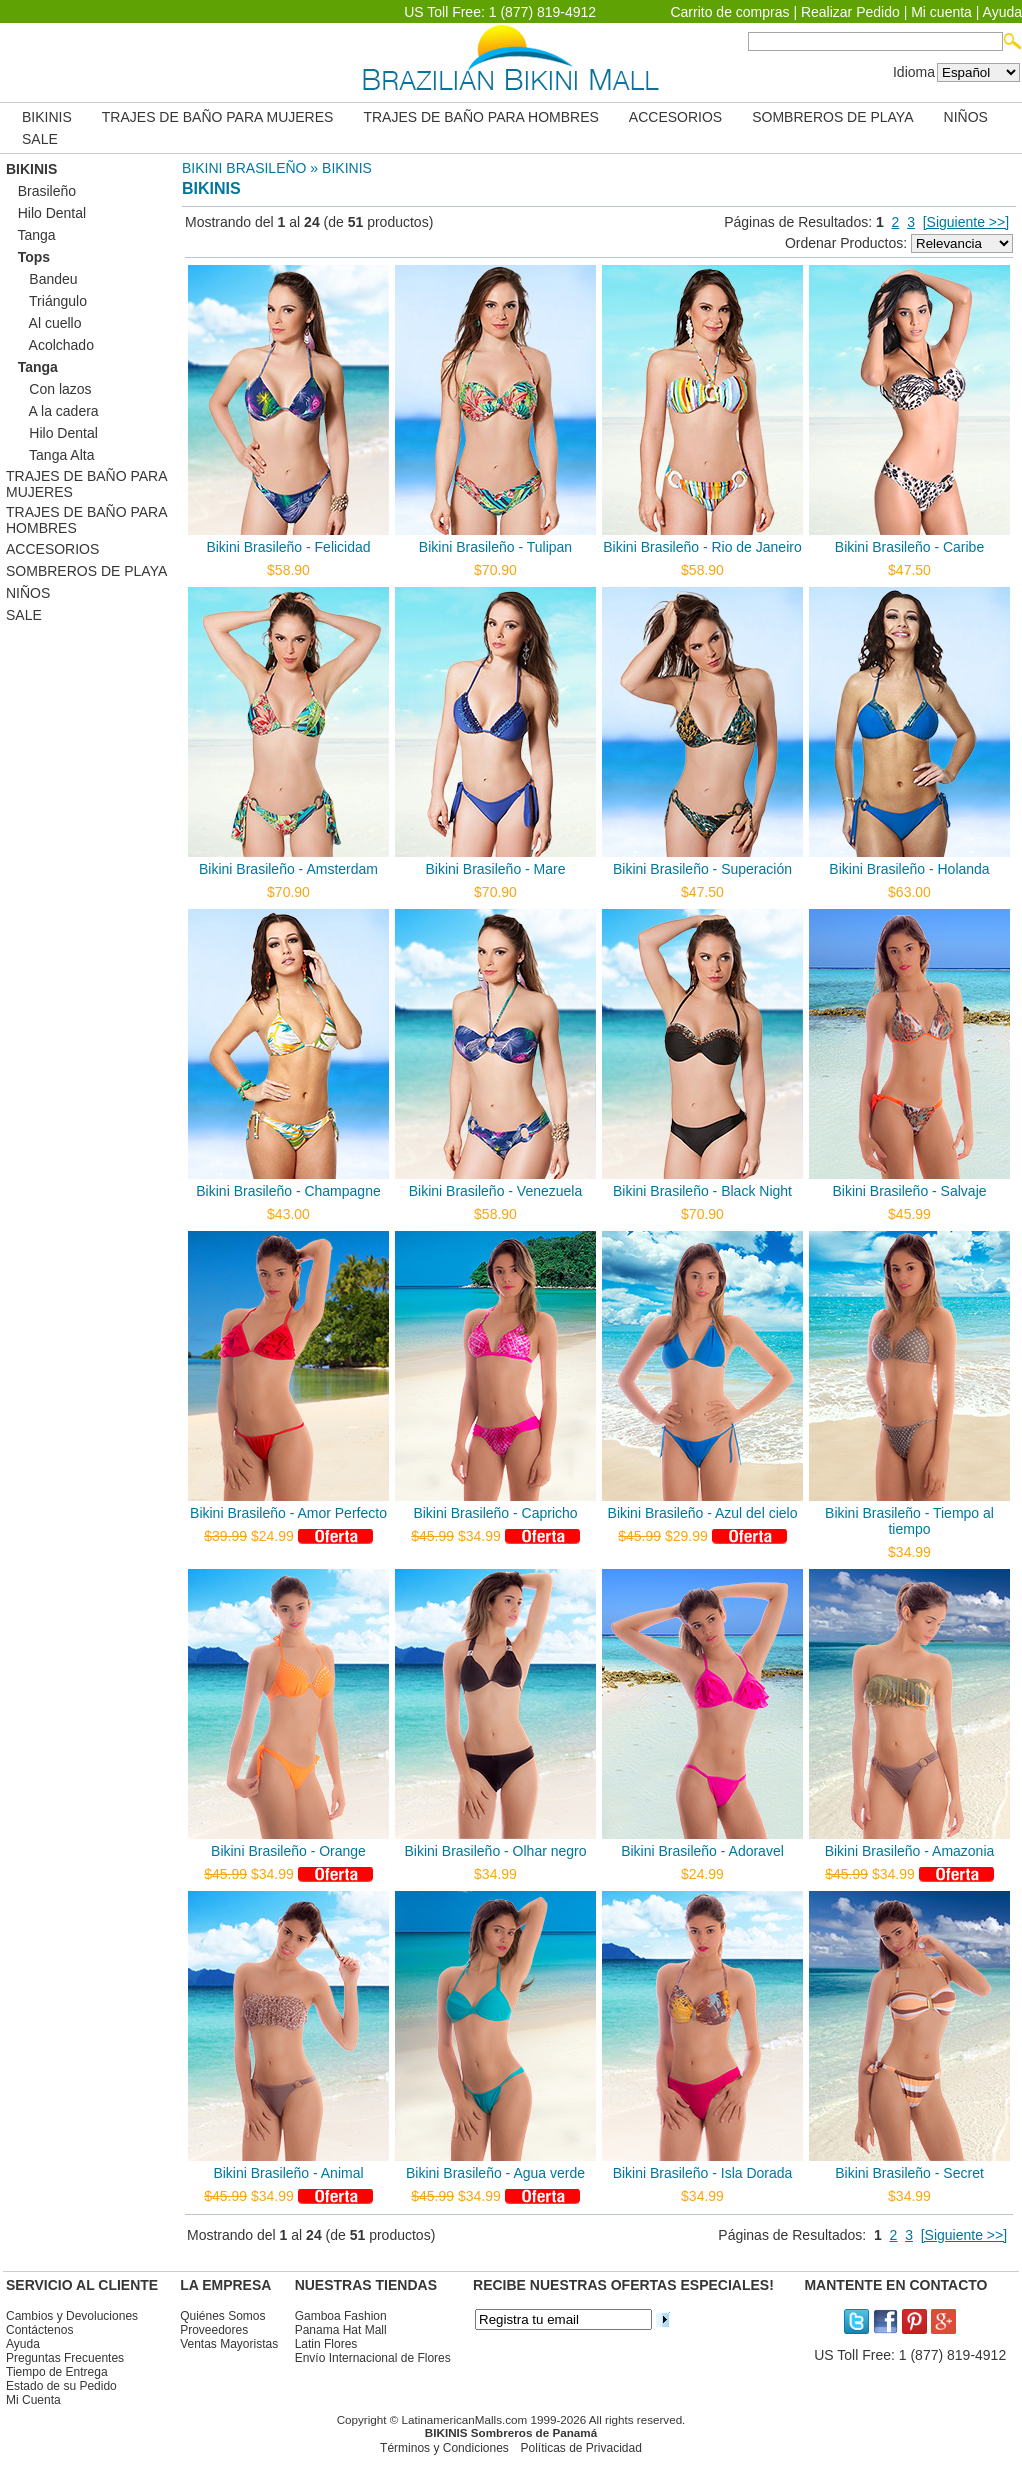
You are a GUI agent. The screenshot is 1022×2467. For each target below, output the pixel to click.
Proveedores (214, 2330)
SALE (40, 139)
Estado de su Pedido (61, 2386)
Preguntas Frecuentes (65, 2358)
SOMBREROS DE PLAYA (832, 117)
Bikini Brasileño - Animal (288, 2173)
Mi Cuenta (33, 2400)
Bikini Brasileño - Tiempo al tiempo (909, 1521)
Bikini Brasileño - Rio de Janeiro (702, 547)
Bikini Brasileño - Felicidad (288, 547)
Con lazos (49, 389)
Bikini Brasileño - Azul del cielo (703, 1513)
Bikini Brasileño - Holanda (909, 869)
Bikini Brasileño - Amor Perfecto (288, 1513)
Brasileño (41, 191)
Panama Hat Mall (341, 2330)
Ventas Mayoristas (229, 2344)
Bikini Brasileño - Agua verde (495, 2173)
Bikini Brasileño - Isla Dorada (703, 2173)
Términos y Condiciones (444, 2448)
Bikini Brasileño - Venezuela (496, 1191)
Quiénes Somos (222, 2316)
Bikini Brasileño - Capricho (495, 1513)
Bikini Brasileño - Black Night (702, 1191)
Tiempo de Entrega (57, 2372)
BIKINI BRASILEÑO (244, 168)
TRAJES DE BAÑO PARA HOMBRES (480, 117)
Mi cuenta (941, 12)
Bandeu (42, 279)
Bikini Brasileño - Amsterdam (288, 869)
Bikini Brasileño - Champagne (288, 1191)
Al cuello (43, 323)
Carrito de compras (729, 12)
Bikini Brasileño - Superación (702, 869)
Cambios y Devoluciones (72, 2316)
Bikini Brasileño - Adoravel (702, 1851)
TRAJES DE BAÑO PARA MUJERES (218, 117)
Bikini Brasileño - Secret (909, 2173)
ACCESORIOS (675, 117)
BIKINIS (47, 117)
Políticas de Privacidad (580, 2448)
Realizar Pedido (850, 12)
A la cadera (52, 411)
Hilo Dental (46, 213)
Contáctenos (39, 2330)
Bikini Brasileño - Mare (495, 869)
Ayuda (1002, 12)
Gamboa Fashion (341, 2316)
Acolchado (50, 345)
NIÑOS (966, 117)
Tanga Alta (50, 455)
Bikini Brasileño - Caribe (909, 547)
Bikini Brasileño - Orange (288, 1851)
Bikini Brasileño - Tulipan (495, 547)
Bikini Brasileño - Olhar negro (495, 1851)
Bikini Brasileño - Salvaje (909, 1191)
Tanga (31, 235)
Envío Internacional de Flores (373, 2358)
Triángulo (46, 301)
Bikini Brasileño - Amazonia (910, 1851)
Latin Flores (326, 2344)
